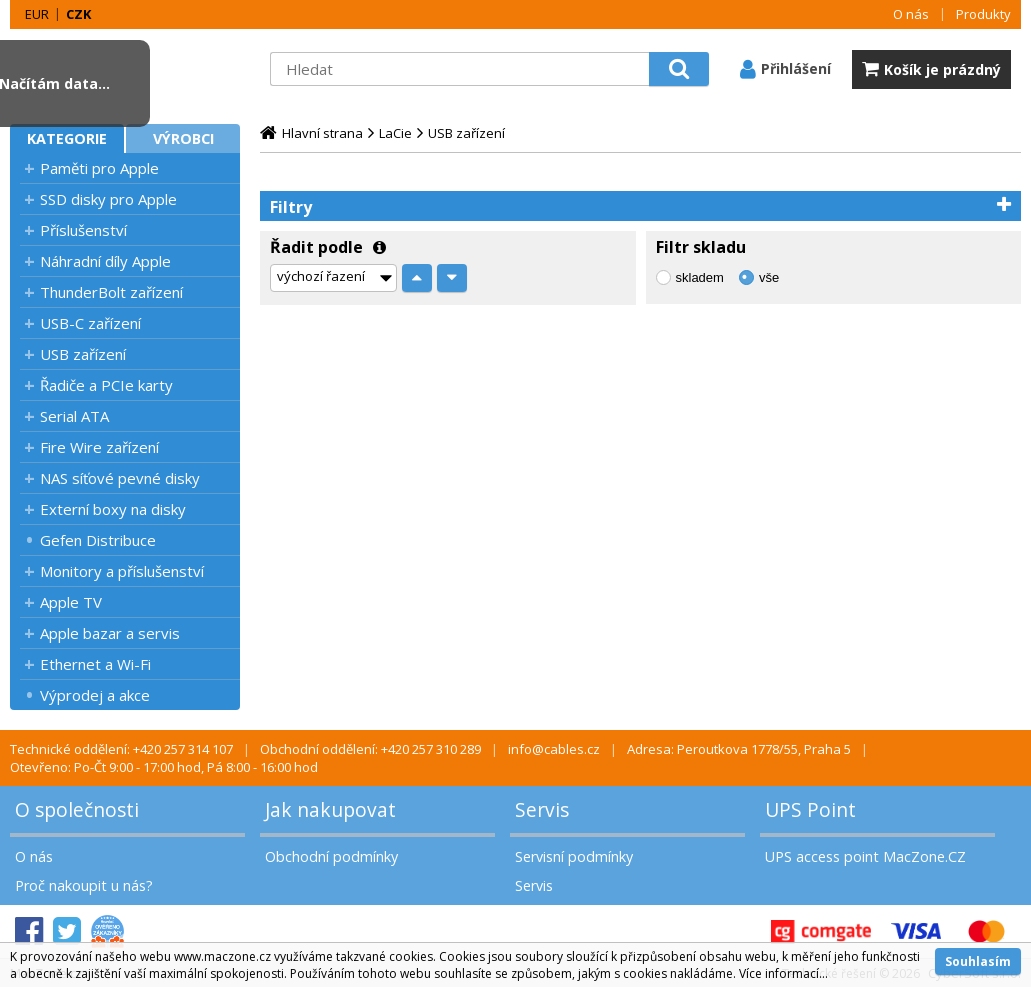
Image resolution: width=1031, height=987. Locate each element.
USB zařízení (83, 354)
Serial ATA (74, 416)
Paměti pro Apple (99, 168)
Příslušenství (83, 230)
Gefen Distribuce (98, 540)
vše (769, 277)
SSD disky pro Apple (108, 199)
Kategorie (67, 138)
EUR (37, 14)
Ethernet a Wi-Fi (95, 664)
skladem (700, 277)
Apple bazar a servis (110, 633)
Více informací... (783, 973)
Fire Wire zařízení (99, 447)
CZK (78, 14)
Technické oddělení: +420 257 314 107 (121, 749)
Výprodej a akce (95, 695)
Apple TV (71, 602)
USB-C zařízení (90, 323)
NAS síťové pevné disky (120, 478)
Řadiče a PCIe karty (106, 385)
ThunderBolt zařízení (111, 292)
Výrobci (183, 138)
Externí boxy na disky (113, 509)
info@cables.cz (554, 749)
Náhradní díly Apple (105, 261)
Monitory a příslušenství (122, 571)
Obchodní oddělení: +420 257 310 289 (370, 749)
